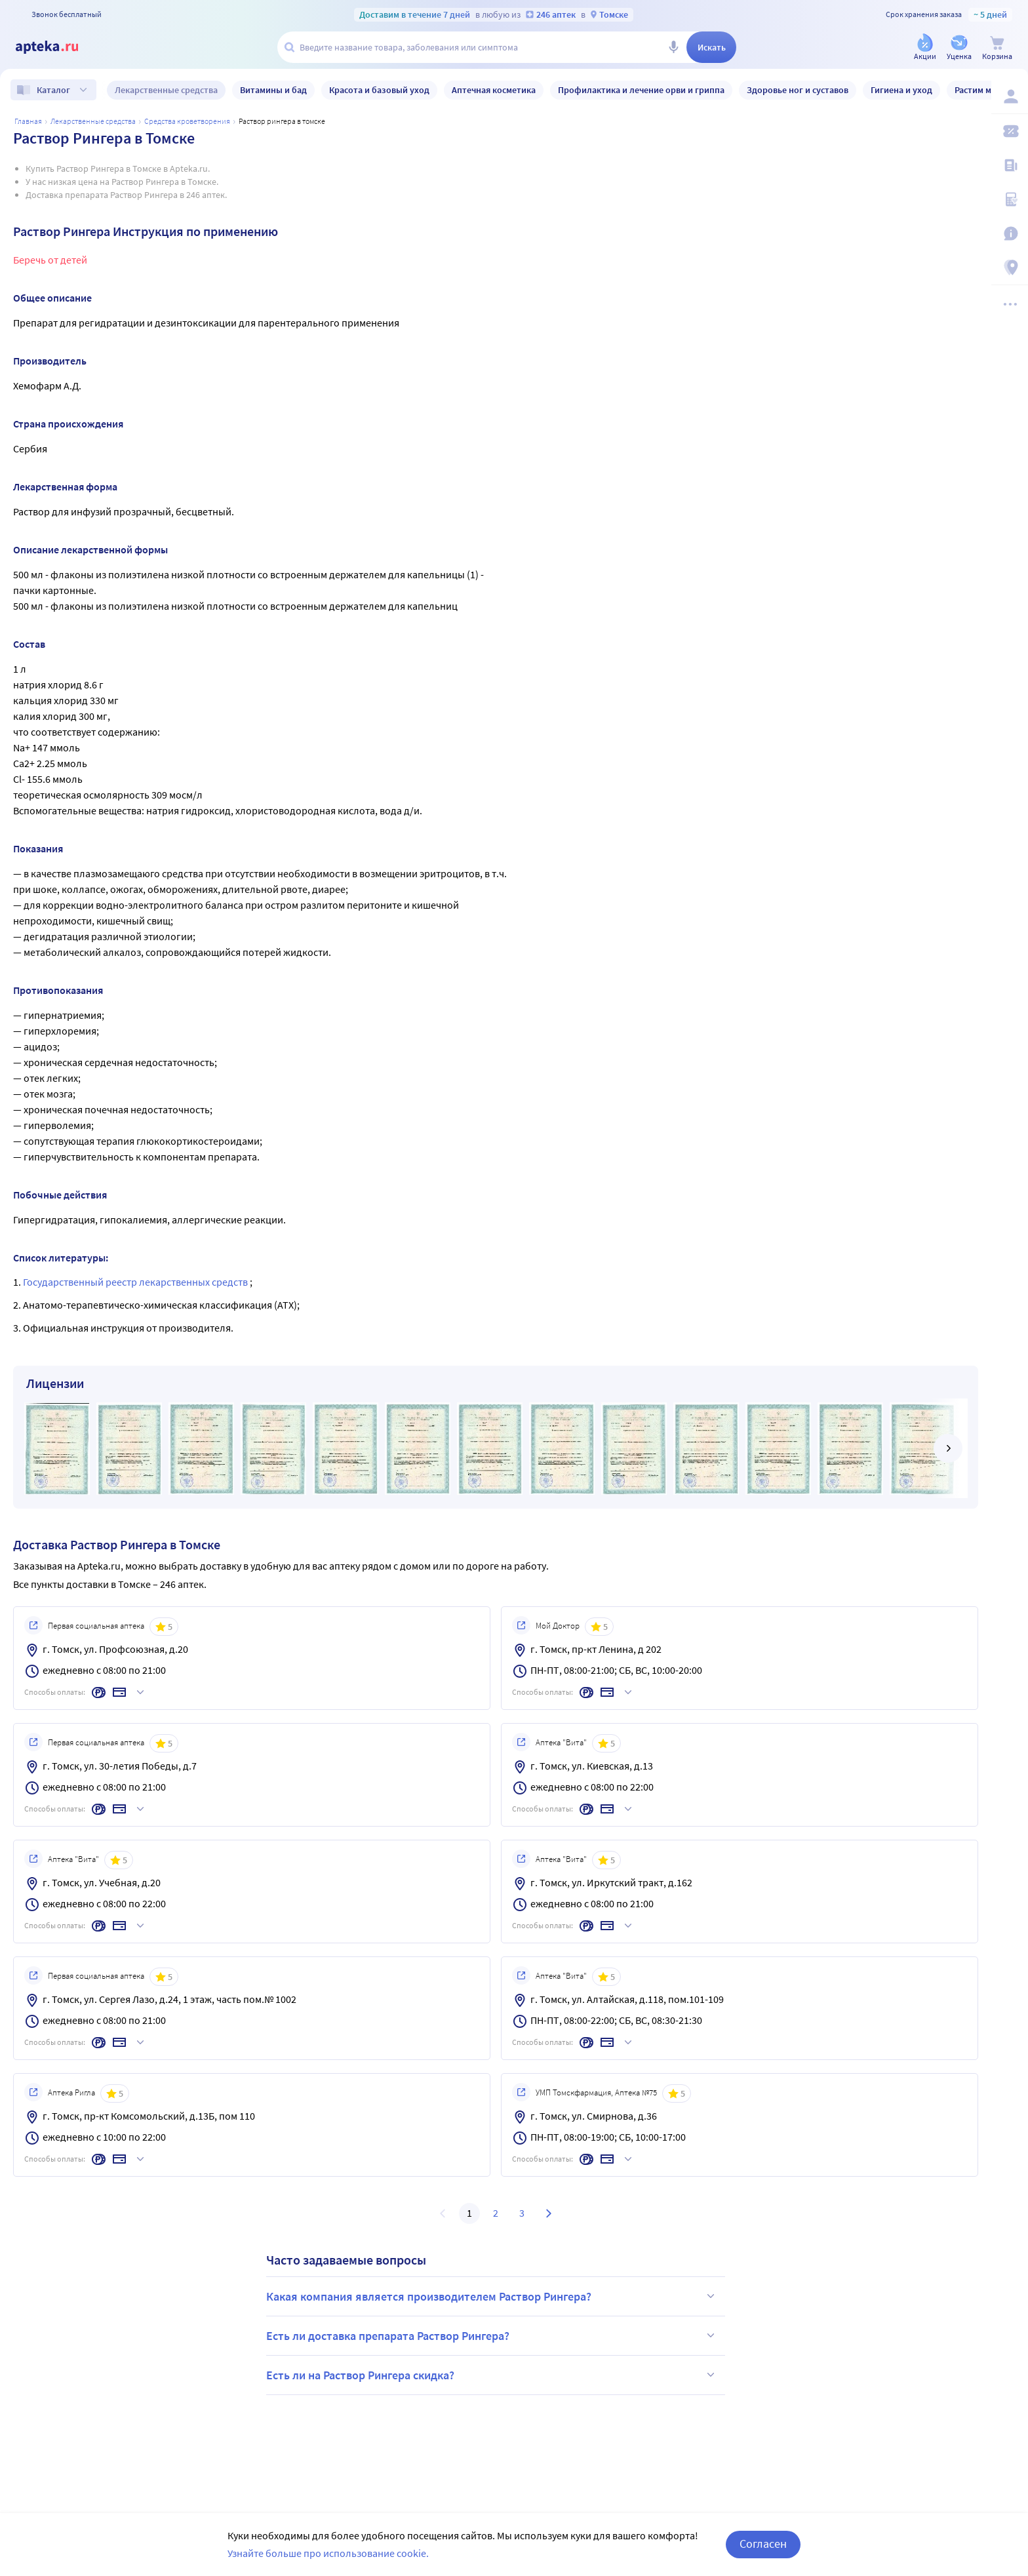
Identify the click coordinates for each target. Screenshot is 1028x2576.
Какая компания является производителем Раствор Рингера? (492, 2296)
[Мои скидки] (1009, 131)
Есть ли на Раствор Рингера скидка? (492, 2375)
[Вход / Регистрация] (1009, 96)
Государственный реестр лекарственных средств (136, 1281)
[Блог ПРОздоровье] (1009, 165)
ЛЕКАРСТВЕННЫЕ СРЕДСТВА (93, 121)
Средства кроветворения (187, 121)
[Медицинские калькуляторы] (1009, 199)
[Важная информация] (1009, 233)
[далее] (948, 1448)
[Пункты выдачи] (1009, 267)
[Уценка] (959, 48)
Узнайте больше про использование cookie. (328, 2553)
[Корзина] (997, 48)
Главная (28, 121)
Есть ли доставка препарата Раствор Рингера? (492, 2335)
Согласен (763, 2543)
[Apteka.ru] (58, 47)
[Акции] (925, 48)
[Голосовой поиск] (673, 47)
